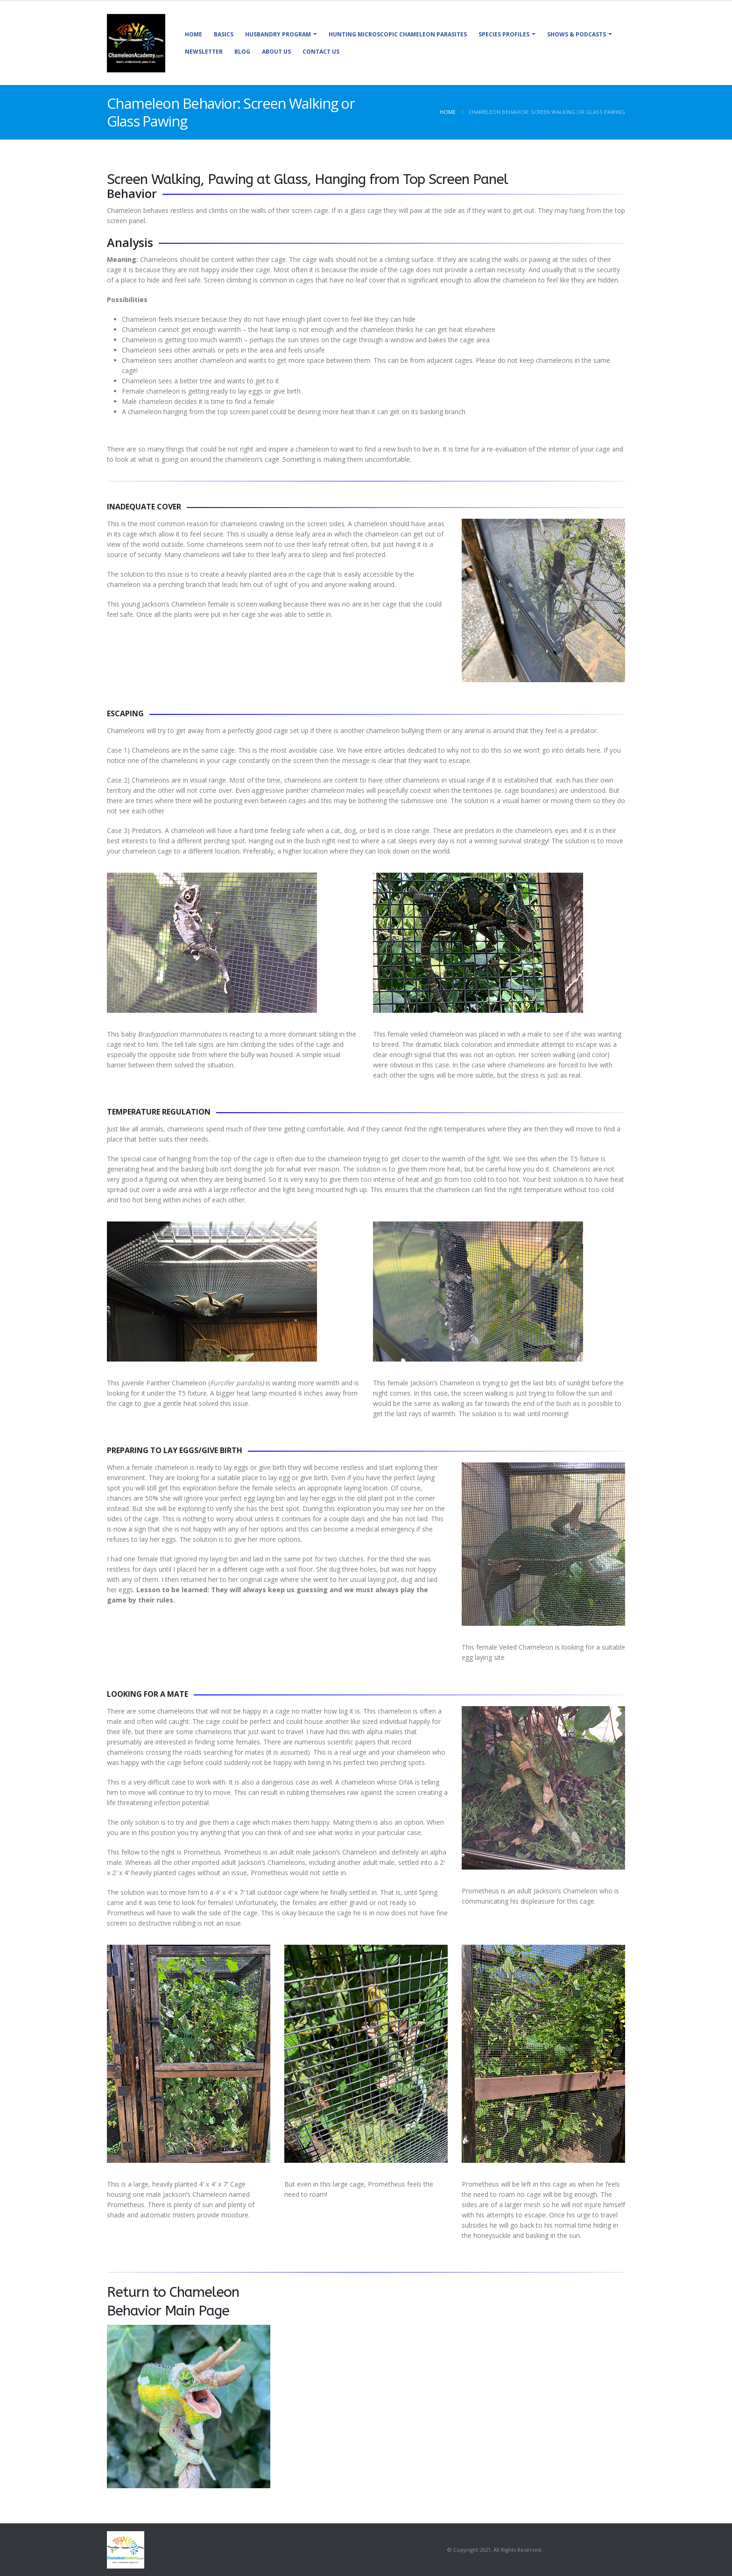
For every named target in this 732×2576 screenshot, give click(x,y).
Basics (223, 34)
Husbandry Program (278, 34)
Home (193, 34)
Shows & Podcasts (576, 34)
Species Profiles (504, 34)
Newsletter (204, 52)
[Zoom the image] (188, 2329)
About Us (276, 52)
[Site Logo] (136, 43)
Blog (242, 52)
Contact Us (321, 52)
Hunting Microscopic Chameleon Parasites (398, 34)
